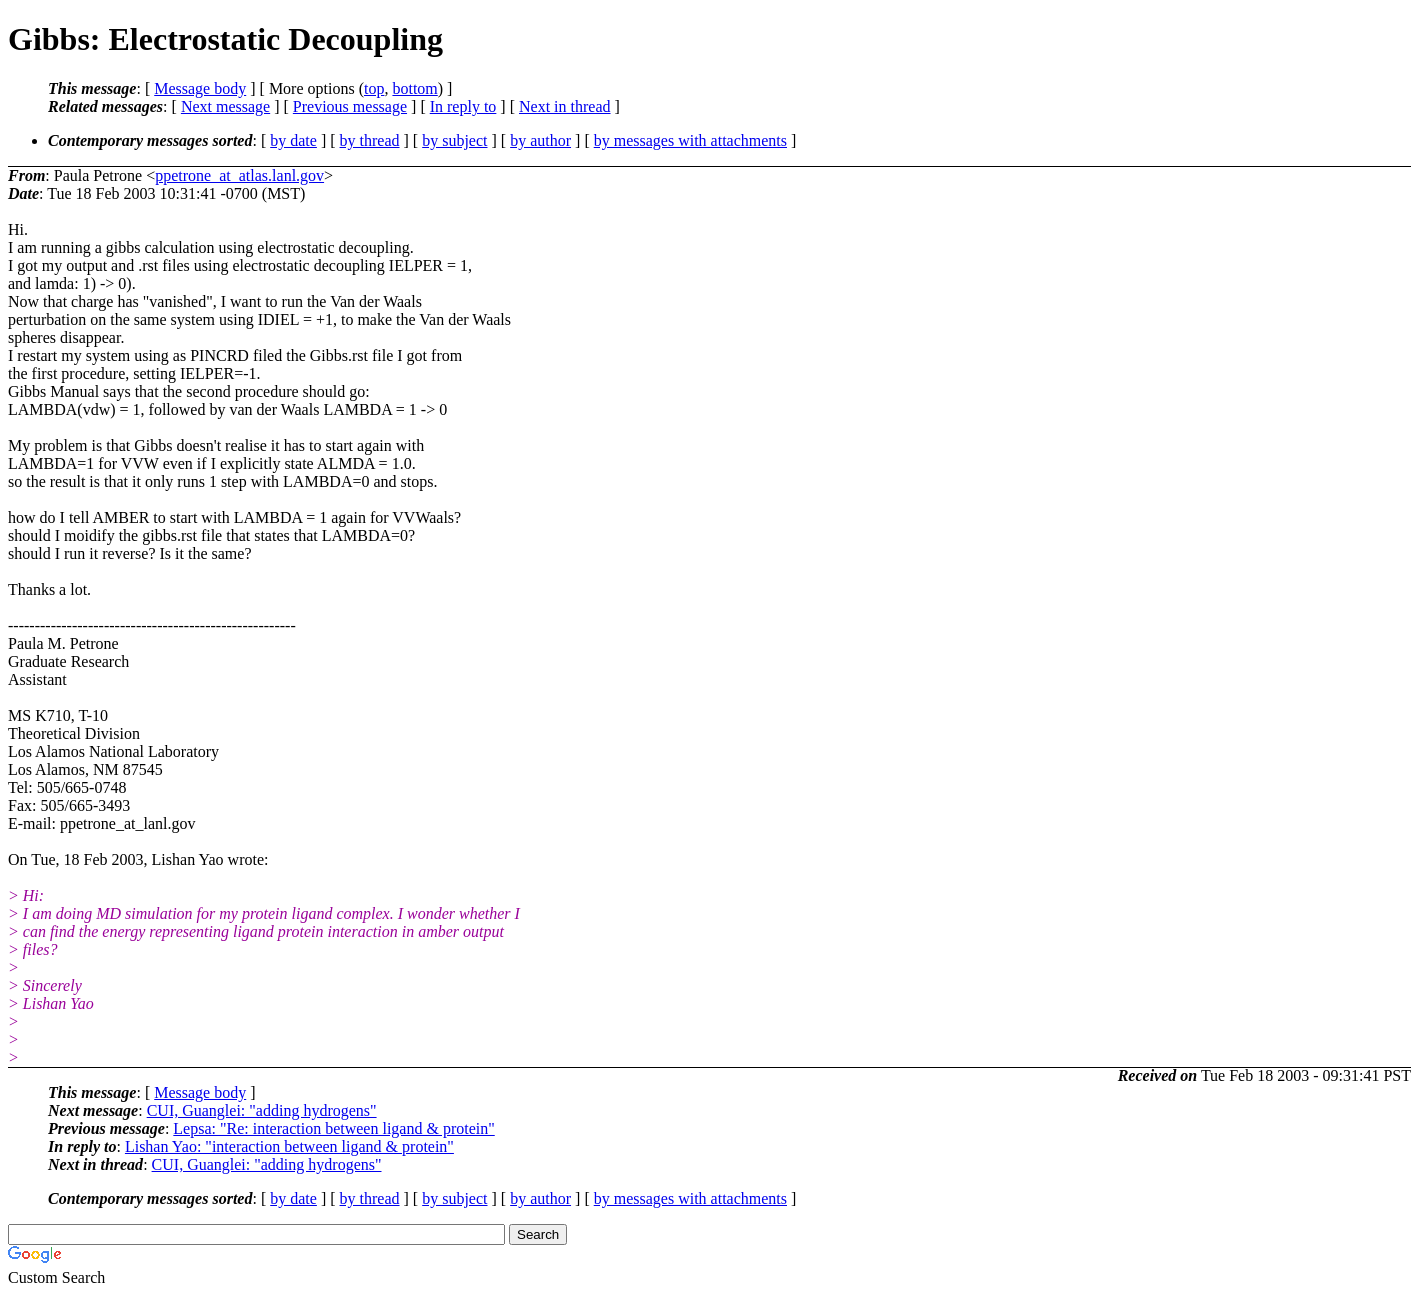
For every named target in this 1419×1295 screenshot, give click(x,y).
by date (293, 140)
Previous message (350, 106)
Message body (200, 88)
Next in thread (565, 106)
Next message (225, 106)
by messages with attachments (690, 140)
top (374, 88)
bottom (414, 88)
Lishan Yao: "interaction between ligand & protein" (289, 1146)
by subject (454, 140)
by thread (370, 140)
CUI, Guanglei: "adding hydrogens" (262, 1110)
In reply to (463, 106)
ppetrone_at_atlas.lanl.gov (239, 175)
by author (540, 140)
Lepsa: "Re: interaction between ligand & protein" (333, 1128)
